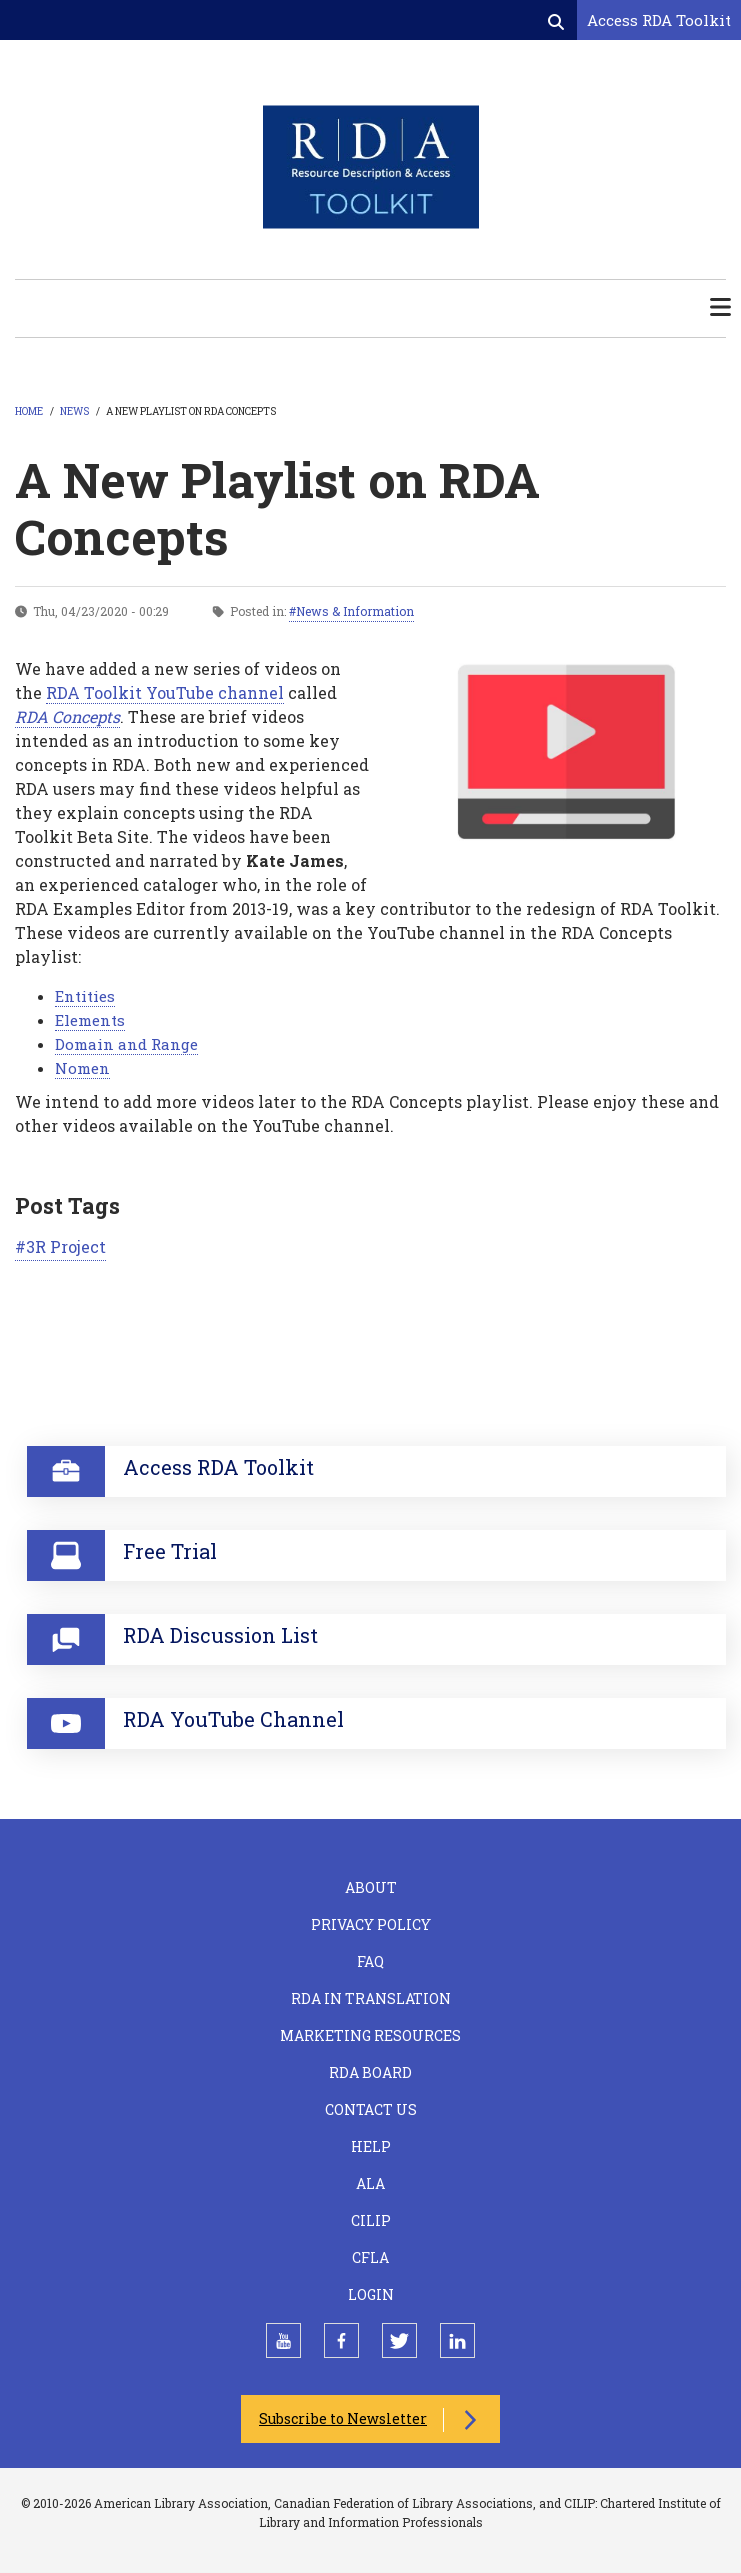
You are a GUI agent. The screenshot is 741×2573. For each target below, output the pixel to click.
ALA (370, 2183)
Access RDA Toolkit (659, 20)
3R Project (66, 1246)
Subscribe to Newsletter (343, 2418)
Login (371, 2294)
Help (371, 2146)
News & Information (355, 611)
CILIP (371, 2220)
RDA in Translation (371, 1998)
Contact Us (371, 2109)
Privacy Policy (371, 1924)
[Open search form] (558, 21)
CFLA (370, 2257)
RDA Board (370, 2072)
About (371, 1887)
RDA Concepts (67, 716)
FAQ (370, 1961)
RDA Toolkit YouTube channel (165, 692)
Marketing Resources (370, 2035)
